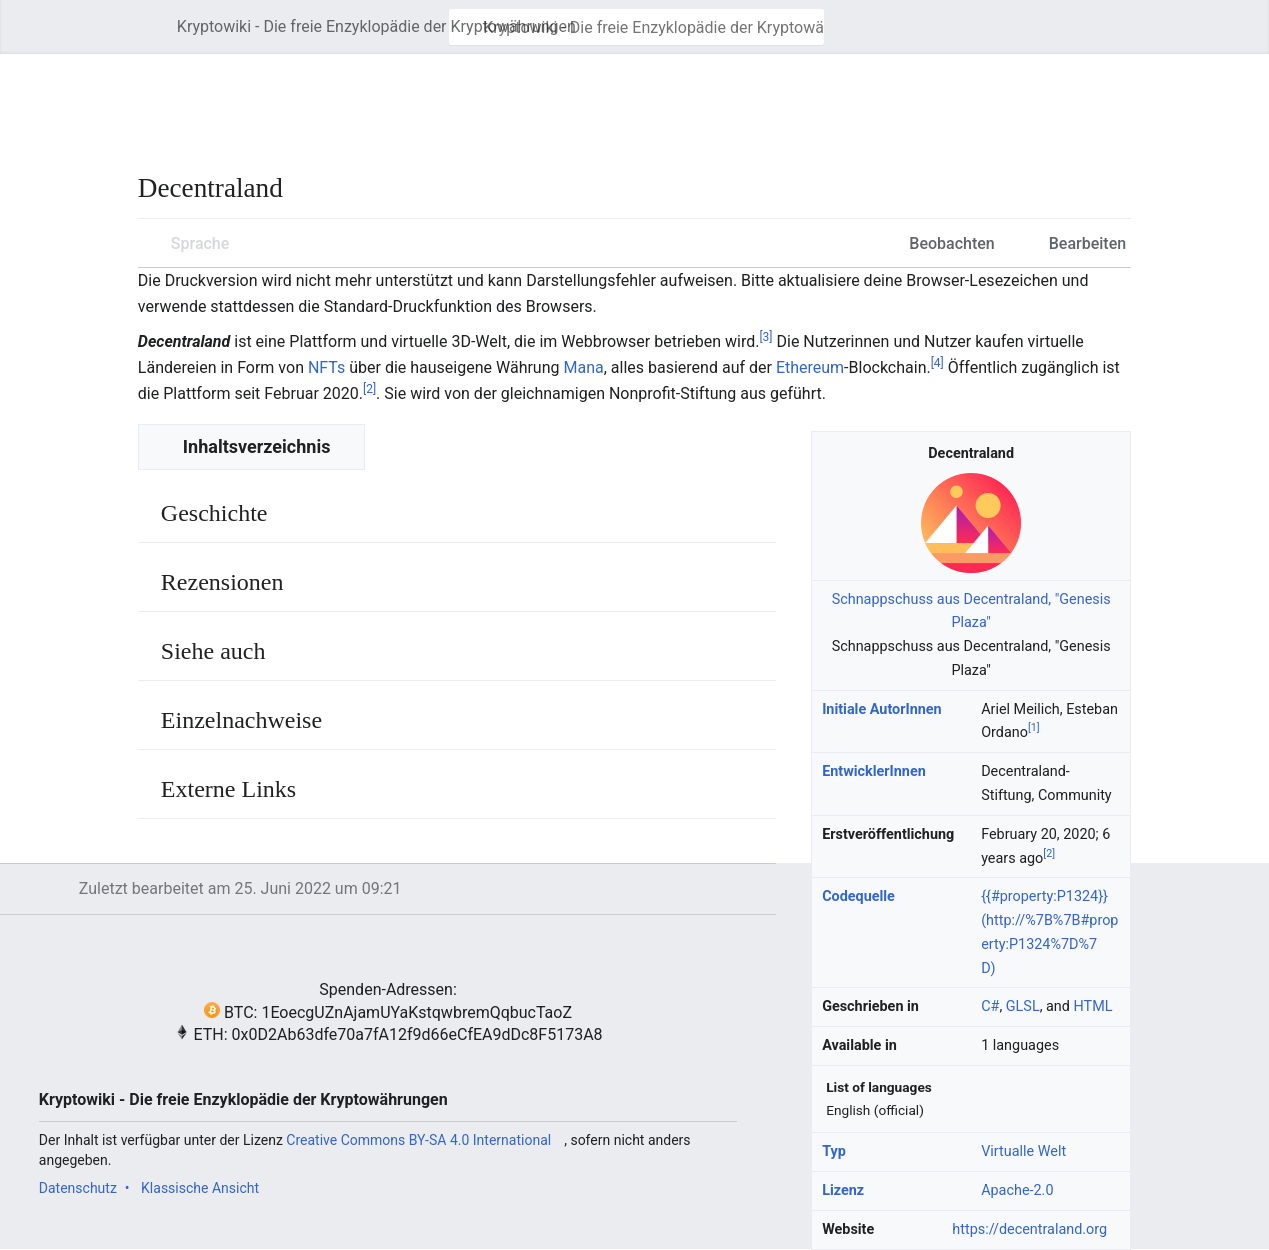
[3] (765, 336)
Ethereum (810, 367)
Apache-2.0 (1017, 1190)
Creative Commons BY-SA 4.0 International (418, 1140)
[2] (369, 389)
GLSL (1023, 1006)
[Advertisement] (502, 100)
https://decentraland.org (1029, 1229)
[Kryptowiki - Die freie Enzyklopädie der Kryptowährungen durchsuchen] (636, 27)
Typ (834, 1151)
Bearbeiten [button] (1087, 243)
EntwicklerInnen (874, 771)
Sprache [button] (200, 243)
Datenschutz (78, 1188)
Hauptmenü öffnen (155, 36)
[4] (937, 363)
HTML (1093, 1006)
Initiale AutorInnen (882, 709)
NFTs (326, 367)
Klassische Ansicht (200, 1188)
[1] (1034, 728)
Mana (583, 367)
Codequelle (858, 896)
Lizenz (843, 1190)
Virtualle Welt (1023, 1151)
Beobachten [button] (951, 243)
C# (990, 1006)
